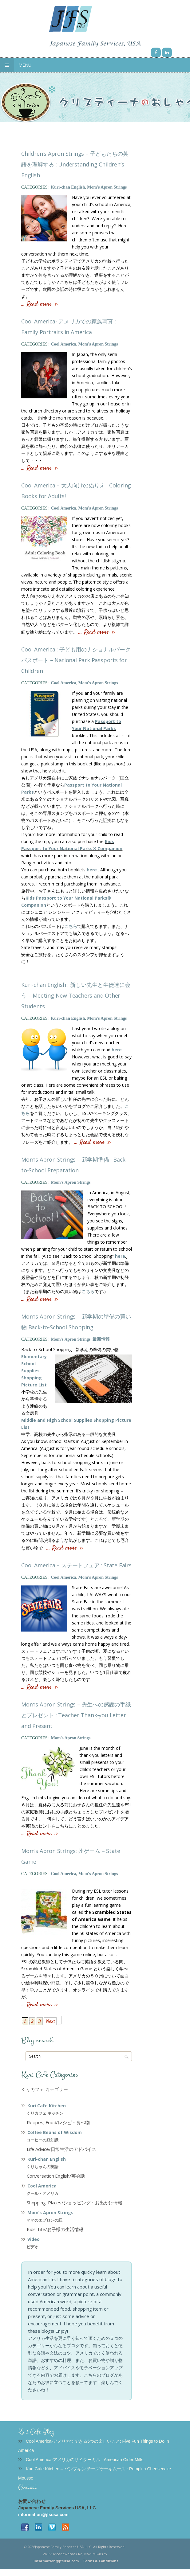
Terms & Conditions (100, 2560)
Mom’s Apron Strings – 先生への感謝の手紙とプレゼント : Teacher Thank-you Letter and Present (76, 1715)
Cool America (63, 344)
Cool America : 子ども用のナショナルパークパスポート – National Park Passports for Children (75, 660)
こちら (70, 926)
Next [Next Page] (50, 2021)
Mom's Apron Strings (107, 187)
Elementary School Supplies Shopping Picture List (34, 1371)
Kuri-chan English (68, 187)
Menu (15, 65)
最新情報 (101, 1339)
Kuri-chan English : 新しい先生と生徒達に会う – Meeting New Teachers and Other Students (75, 995)
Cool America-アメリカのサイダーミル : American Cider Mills (84, 2459)
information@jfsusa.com (43, 2514)
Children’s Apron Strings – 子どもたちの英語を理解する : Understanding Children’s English (74, 164)
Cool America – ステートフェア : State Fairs (76, 1565)
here (92, 870)
